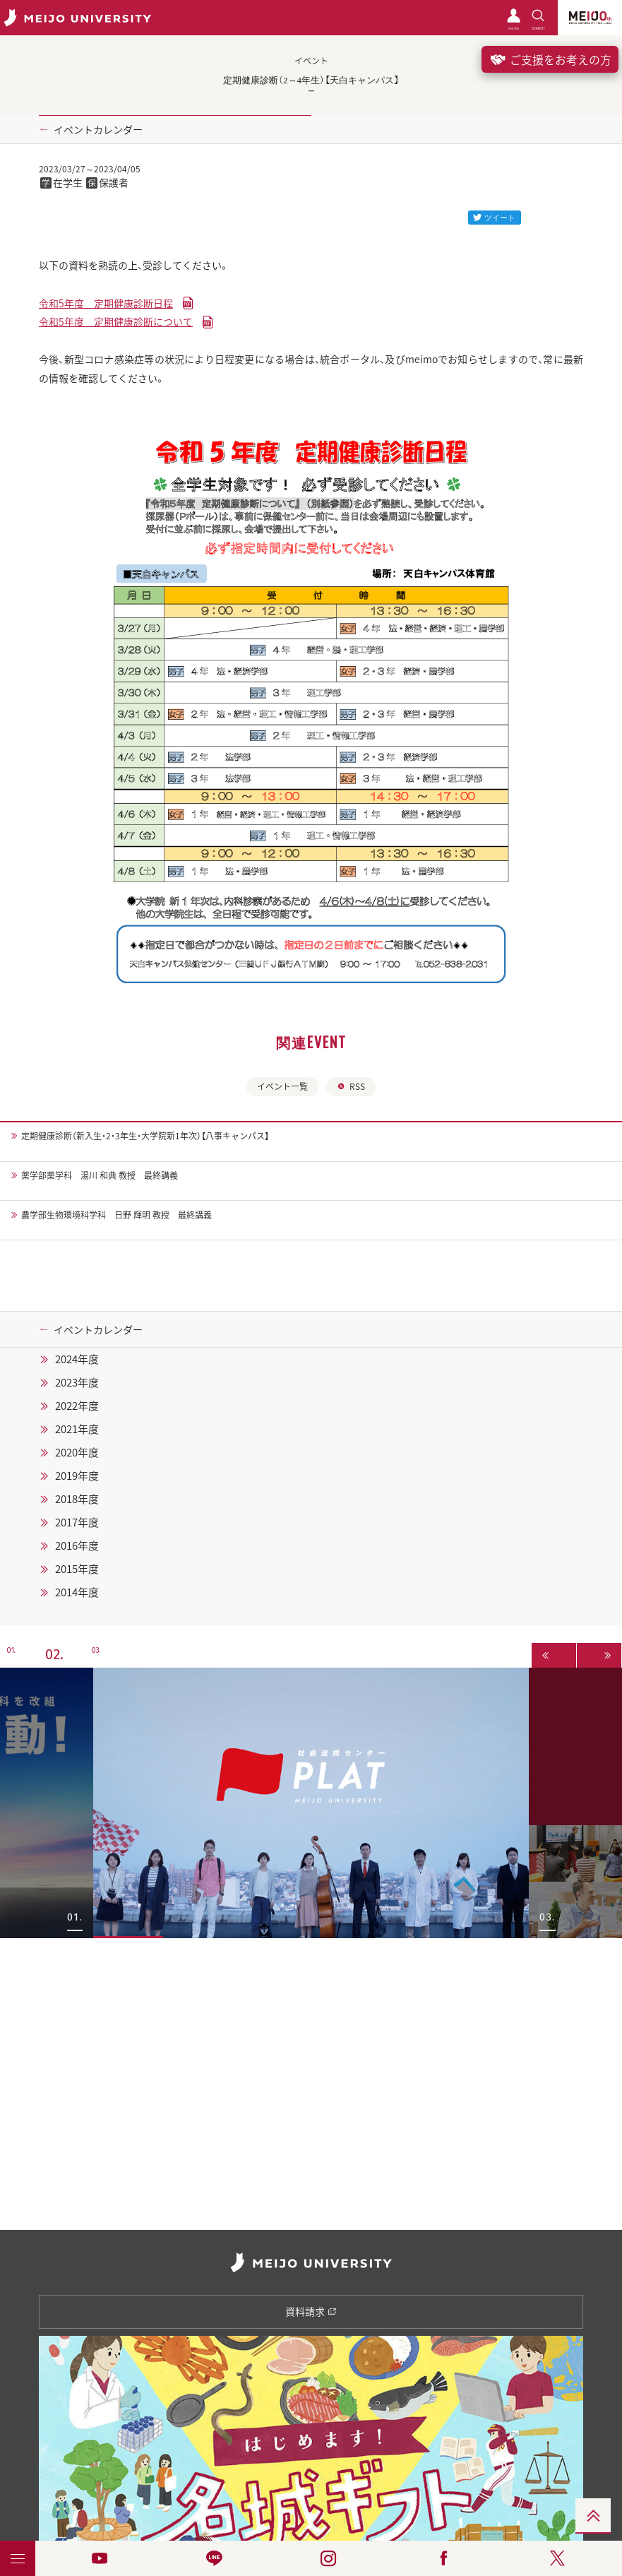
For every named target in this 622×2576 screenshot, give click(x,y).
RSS (351, 1086)
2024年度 (77, 1359)
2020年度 (77, 1452)
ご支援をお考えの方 (550, 59)
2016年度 (77, 1545)
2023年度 (77, 1382)
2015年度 (77, 1569)
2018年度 (77, 1499)
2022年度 (77, 1405)
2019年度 (77, 1475)
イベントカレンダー (98, 129)
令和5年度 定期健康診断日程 (106, 303)
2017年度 (77, 1522)
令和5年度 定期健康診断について (116, 321)
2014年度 (77, 1592)
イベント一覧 (282, 1086)
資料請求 (311, 2311)
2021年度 (77, 1429)
